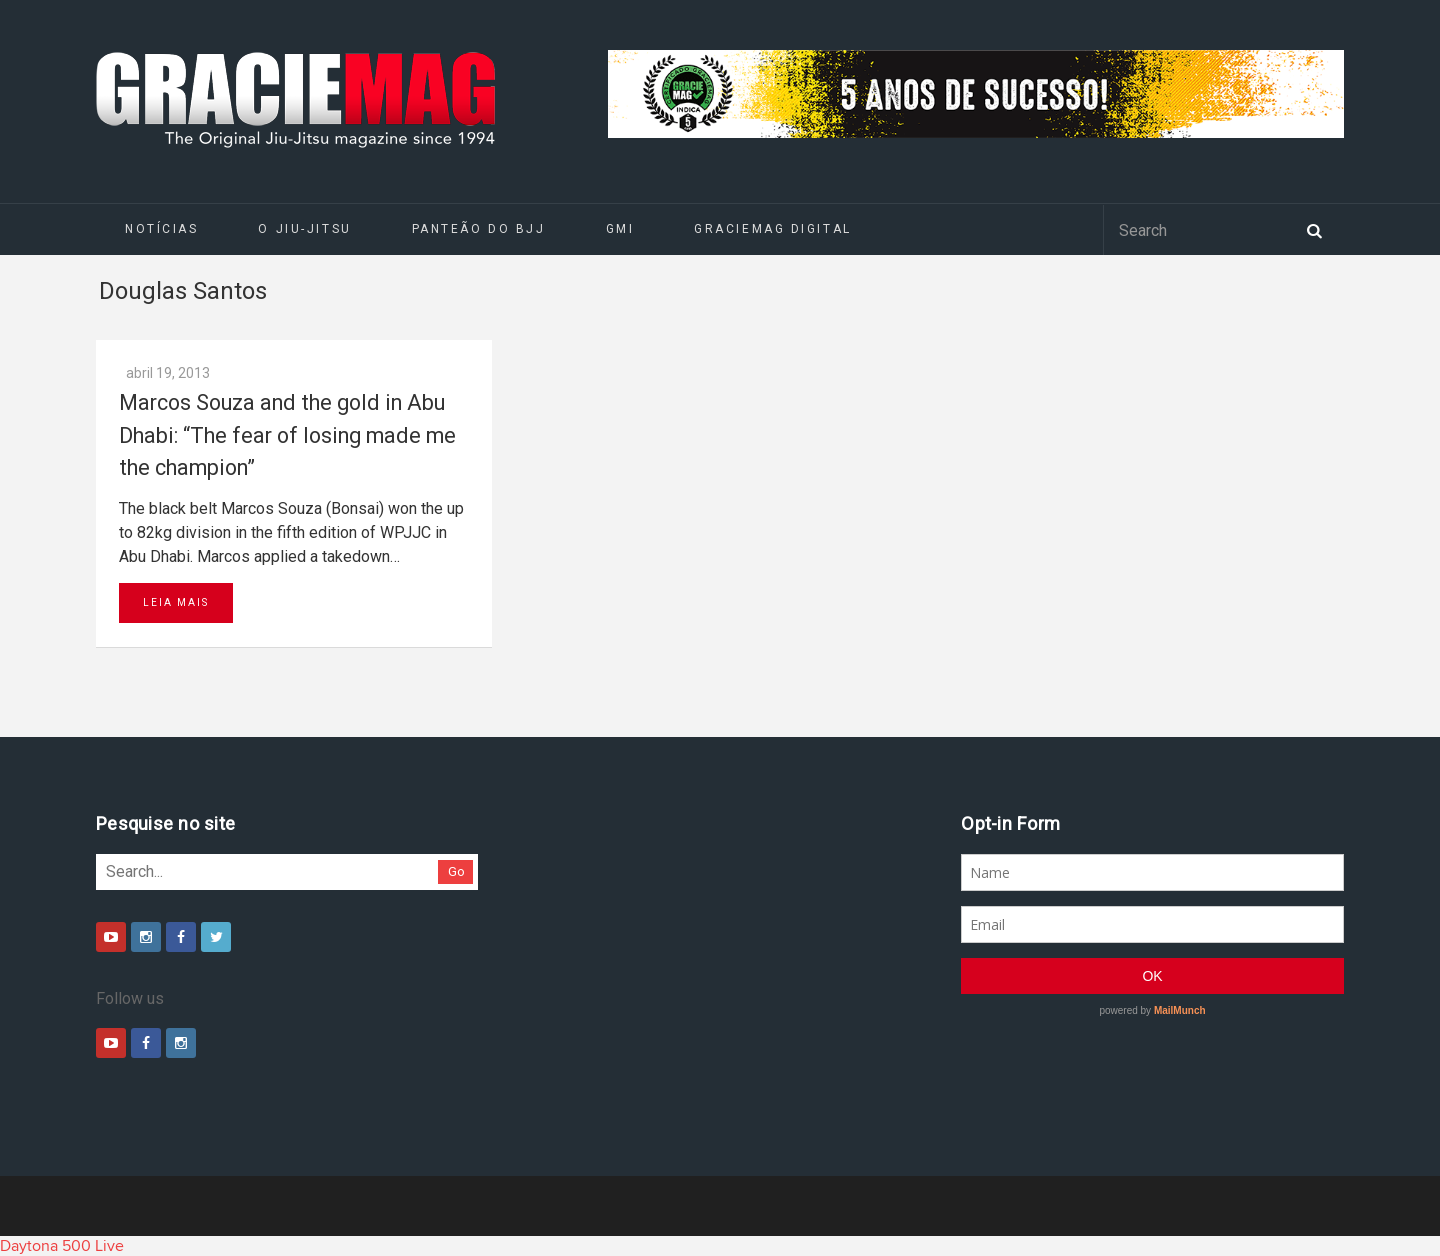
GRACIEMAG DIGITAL (773, 229)
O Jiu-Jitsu (304, 229)
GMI (620, 229)
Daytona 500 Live (62, 1246)
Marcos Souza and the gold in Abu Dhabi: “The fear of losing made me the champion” (287, 435)
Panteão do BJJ (479, 229)
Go (456, 871)
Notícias (161, 229)
